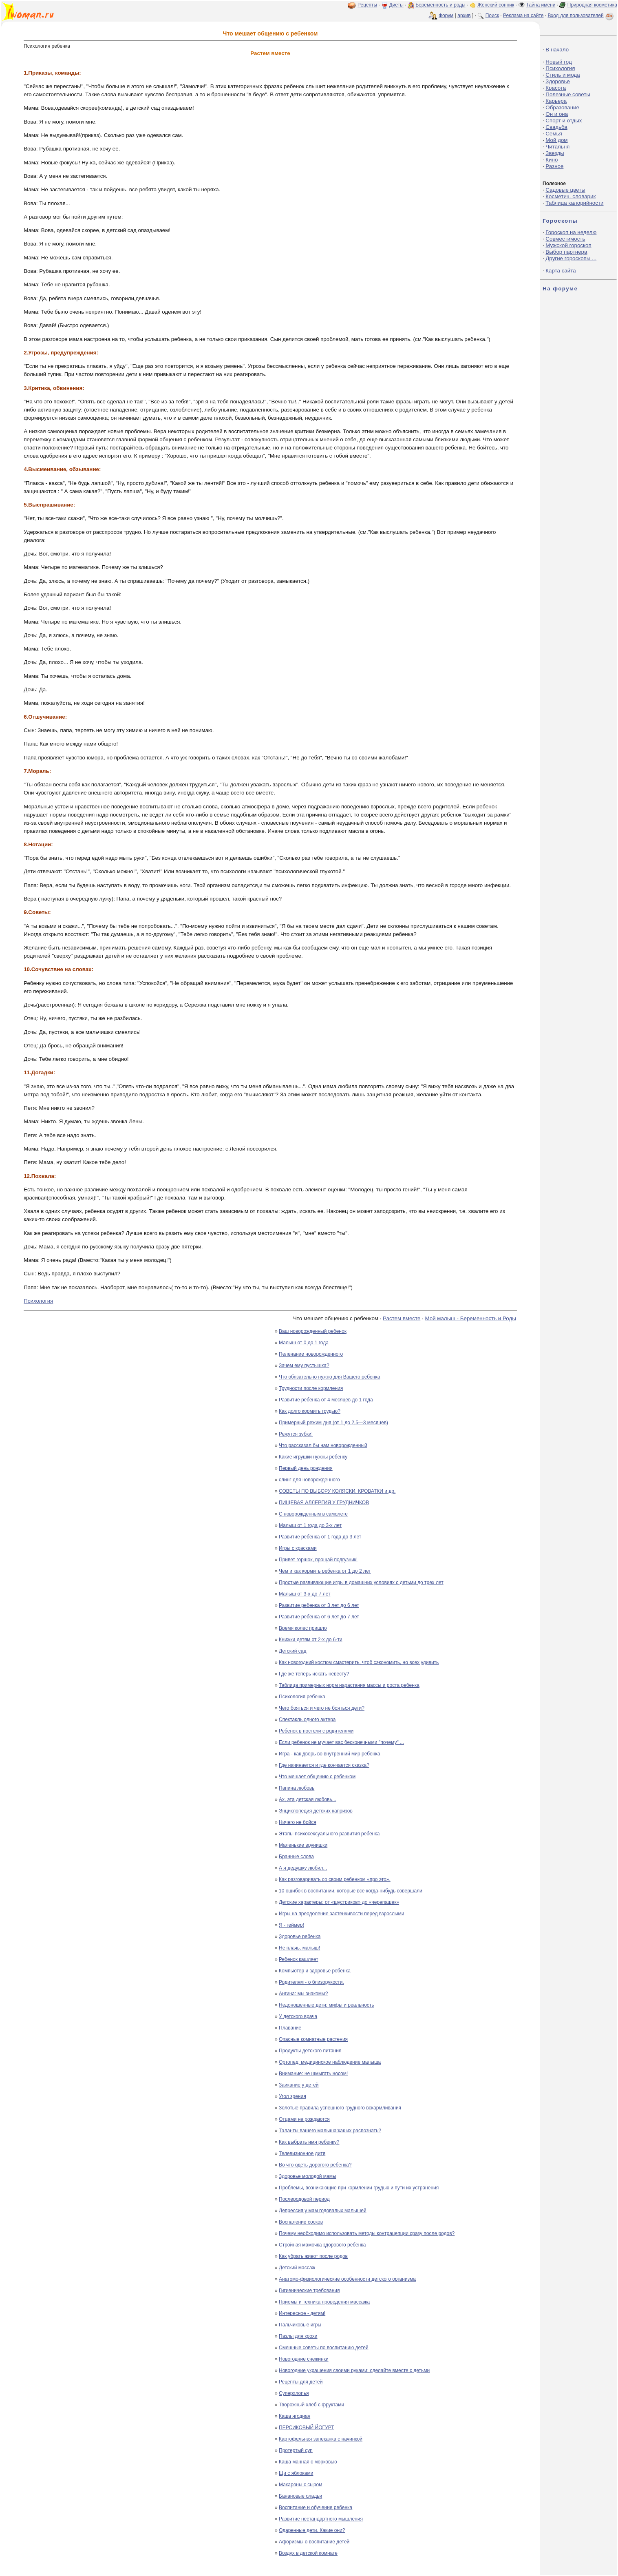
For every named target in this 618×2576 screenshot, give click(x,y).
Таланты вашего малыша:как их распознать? (330, 2130)
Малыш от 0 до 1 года (304, 1343)
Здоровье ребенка (299, 1936)
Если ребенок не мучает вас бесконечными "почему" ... (341, 1742)
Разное (554, 166)
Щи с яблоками (296, 2473)
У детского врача (298, 2016)
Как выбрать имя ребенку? (309, 2142)
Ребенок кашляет (298, 1959)
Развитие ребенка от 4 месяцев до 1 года (326, 1400)
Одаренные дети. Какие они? (312, 2530)
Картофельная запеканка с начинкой (320, 2439)
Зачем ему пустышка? (304, 1365)
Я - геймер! (291, 1925)
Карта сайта (560, 271)
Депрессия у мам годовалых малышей (322, 2210)
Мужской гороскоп (568, 245)
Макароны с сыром (300, 2484)
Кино (551, 160)
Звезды (554, 153)
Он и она (556, 114)
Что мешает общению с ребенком (317, 1776)
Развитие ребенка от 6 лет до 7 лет (319, 1617)
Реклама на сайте (523, 15)
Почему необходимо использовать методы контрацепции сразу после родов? (367, 2233)
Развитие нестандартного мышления (321, 2519)
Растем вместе (401, 1318)
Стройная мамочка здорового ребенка (322, 2245)
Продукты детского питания (310, 2051)
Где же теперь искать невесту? (314, 1674)
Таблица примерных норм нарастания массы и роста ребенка (349, 1685)
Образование (562, 107)
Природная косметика (592, 5)
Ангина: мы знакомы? (303, 1993)
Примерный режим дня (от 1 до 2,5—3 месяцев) (333, 1422)
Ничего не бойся (297, 1822)
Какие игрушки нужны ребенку (313, 1457)
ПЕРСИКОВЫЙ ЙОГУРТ (306, 2427)
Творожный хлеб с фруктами (311, 2405)
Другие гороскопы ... (570, 258)
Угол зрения (292, 2096)
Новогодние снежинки (304, 2359)
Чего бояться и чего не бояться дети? (321, 1708)
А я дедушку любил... (303, 1868)
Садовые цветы (565, 190)
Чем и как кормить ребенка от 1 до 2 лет (325, 1571)
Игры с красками (298, 1548)
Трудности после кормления (311, 1388)
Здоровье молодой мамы (307, 2176)
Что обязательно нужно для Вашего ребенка (329, 1377)
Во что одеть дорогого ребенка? (315, 2165)
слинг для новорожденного (309, 1480)
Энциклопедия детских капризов (316, 1811)
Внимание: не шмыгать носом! (313, 2073)
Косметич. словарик (570, 196)
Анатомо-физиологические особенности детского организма (347, 2279)
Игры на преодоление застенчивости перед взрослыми (341, 1914)
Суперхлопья (294, 2393)
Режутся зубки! (296, 1434)
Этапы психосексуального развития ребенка (329, 1834)
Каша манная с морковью (308, 2462)
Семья (553, 134)
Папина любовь (296, 1788)
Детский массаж (297, 2268)
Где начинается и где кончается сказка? (324, 1765)
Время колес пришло (303, 1628)
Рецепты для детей (300, 2382)
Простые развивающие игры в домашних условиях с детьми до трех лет (361, 1582)
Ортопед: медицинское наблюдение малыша (330, 2062)
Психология (38, 1301)
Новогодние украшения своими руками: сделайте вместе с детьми (354, 2370)
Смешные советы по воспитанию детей (324, 2347)
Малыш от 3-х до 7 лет (304, 1594)
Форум (446, 15)
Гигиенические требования (309, 2290)
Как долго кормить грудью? (309, 1411)
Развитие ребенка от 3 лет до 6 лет (319, 1605)
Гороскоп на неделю (570, 232)
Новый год (558, 62)
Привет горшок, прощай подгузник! (318, 1559)
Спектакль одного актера (307, 1719)
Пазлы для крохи (298, 2336)
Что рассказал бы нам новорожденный (323, 1445)
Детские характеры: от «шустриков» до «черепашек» (339, 1902)
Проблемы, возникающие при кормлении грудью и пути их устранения (359, 2188)
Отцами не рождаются (304, 2119)
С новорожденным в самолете (313, 1514)
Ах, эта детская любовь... (307, 1799)
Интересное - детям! (302, 2313)
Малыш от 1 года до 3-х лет (310, 1525)
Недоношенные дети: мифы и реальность (326, 2005)
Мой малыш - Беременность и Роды (470, 1318)
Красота (555, 88)
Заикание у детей (299, 2085)
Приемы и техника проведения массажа (324, 2302)
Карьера (556, 101)
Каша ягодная (294, 2416)
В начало (557, 49)
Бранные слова (296, 1856)
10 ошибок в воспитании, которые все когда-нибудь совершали (350, 1891)
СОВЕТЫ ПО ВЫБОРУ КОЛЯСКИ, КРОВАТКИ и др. (337, 1491)
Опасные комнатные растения (313, 2039)
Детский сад (292, 1651)
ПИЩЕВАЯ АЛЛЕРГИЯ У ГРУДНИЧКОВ (324, 1502)
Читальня (557, 147)
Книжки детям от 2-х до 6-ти (310, 1639)
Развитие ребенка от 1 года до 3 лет (320, 1537)
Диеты (396, 5)
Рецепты (367, 5)
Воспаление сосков (301, 2222)
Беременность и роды (440, 5)
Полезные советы (567, 94)
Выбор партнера (566, 252)
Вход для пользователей (581, 15)
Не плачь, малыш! (299, 1948)
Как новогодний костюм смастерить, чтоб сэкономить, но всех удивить (359, 1662)
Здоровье (557, 81)
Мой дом (556, 140)
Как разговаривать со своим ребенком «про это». (335, 1879)
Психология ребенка (302, 1697)
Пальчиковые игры (300, 2325)
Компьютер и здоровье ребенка (315, 1971)
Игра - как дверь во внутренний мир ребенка (329, 1754)
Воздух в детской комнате (308, 2553)
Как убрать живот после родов (313, 2256)
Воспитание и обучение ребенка (315, 2507)
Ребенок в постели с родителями (316, 1731)
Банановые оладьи (300, 2496)
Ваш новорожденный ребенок (313, 1331)
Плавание (290, 2028)
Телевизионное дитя (302, 2153)
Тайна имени (541, 5)
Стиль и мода (562, 75)
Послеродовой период (304, 2199)
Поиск (492, 15)
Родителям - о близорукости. (311, 1982)
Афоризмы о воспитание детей (314, 2542)
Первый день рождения (306, 1468)
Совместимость (565, 239)
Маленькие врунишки (303, 1845)
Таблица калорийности (574, 203)
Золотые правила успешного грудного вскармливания (340, 2108)
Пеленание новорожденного (311, 1354)
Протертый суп (296, 2450)
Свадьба (556, 127)
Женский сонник (495, 5)
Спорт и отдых (563, 120)
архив (463, 15)
